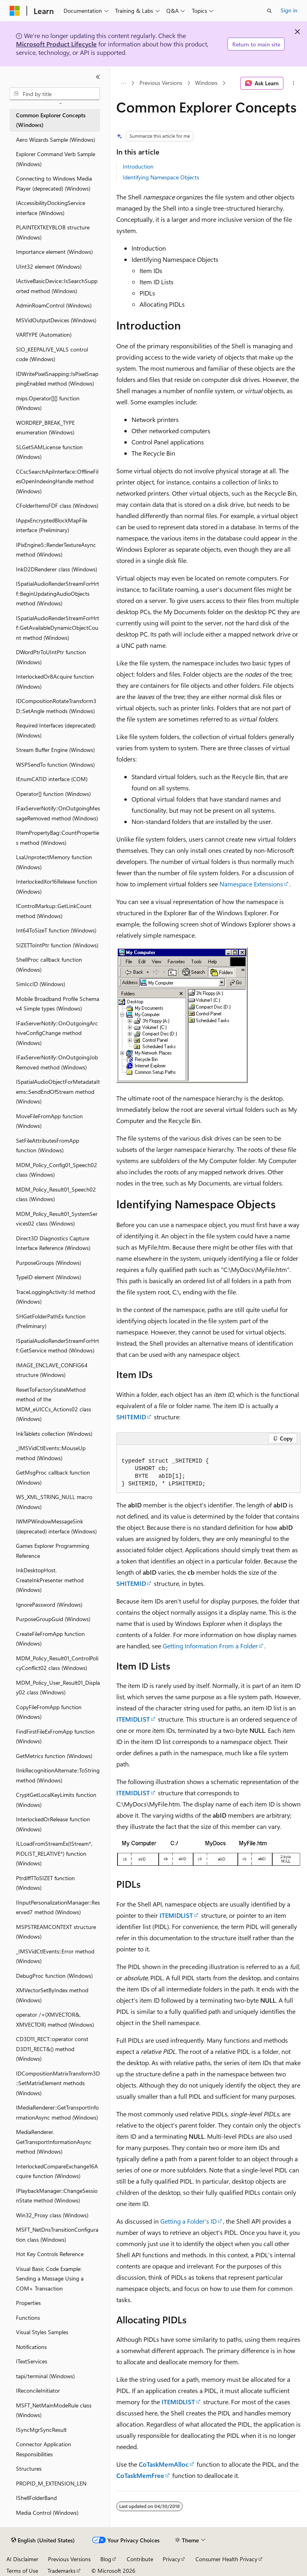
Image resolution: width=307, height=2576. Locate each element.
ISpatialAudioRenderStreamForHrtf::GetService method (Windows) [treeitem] (57, 1345)
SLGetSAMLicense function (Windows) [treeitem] (49, 452)
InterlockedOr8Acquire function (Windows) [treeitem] (55, 681)
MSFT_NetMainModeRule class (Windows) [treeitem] (54, 2410)
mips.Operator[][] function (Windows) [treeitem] (48, 403)
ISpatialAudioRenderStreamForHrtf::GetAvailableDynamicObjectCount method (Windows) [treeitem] (57, 627)
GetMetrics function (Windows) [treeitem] (54, 1756)
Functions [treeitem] (28, 2317)
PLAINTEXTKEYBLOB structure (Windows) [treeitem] (53, 232)
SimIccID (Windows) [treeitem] (40, 984)
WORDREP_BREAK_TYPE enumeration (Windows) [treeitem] (45, 427)
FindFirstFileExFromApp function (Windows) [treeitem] (55, 1736)
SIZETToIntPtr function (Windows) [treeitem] (57, 945)
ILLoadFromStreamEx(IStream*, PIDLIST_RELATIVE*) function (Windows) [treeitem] (54, 1853)
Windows (206, 83)
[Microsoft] (15, 11)
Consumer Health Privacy (226, 2559)
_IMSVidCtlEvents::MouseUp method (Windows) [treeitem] (51, 1453)
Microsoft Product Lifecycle (56, 44)
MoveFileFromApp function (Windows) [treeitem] (49, 1121)
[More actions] (294, 83)
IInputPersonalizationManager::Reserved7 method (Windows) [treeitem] (58, 1907)
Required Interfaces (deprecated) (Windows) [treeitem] (56, 730)
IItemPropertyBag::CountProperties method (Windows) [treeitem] (57, 837)
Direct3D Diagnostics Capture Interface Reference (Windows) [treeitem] (53, 1243)
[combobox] (55, 93)
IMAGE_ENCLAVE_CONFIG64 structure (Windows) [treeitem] (52, 1370)
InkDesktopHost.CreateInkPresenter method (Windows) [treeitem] (50, 1579)
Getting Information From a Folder (210, 1646)
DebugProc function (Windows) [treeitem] (54, 1975)
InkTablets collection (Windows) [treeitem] (54, 1433)
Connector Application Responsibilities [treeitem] (43, 2449)
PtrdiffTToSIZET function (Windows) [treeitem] (45, 1883)
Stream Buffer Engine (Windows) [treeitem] (55, 750)
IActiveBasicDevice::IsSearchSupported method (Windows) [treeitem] (57, 286)
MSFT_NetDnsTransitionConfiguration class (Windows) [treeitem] (57, 2234)
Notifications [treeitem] (31, 2347)
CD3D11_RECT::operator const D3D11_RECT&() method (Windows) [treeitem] (52, 2048)
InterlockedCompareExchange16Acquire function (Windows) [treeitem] (57, 2171)
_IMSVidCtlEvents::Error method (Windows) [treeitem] (55, 1956)
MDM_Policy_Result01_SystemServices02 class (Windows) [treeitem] (57, 1219)
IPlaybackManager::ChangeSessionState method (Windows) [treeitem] (57, 2195)
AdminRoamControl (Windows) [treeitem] (54, 305)
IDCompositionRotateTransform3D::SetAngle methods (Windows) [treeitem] (56, 706)
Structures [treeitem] (29, 2468)
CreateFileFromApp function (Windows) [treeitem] (50, 1639)
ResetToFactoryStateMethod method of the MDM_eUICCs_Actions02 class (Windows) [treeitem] (53, 1404)
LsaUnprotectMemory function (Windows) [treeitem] (54, 862)
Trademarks (62, 2570)
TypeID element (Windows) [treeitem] (48, 1277)
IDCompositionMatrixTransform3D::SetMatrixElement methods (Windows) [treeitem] (58, 2083)
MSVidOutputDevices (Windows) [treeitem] (56, 320)
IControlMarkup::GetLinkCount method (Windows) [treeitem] (54, 911)
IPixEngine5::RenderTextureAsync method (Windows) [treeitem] (56, 550)
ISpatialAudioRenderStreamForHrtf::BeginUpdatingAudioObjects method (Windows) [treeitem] (57, 593)
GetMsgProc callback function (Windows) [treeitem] (53, 1477)
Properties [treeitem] (28, 2303)
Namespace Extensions (251, 884)
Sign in (289, 10)
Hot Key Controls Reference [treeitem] (50, 2254)
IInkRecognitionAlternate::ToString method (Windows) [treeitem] (58, 1775)
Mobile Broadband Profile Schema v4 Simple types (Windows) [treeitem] (57, 1004)
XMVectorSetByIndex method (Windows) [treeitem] (52, 1995)
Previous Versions (161, 83)
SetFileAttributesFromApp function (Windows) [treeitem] (47, 1145)
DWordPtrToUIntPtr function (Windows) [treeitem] (51, 657)
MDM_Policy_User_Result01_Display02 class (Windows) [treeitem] (58, 1687)
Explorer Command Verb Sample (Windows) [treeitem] (55, 159)
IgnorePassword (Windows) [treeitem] (49, 1604)
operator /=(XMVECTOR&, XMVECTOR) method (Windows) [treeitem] (55, 2019)
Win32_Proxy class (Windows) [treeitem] (52, 2215)
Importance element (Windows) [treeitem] (54, 251)
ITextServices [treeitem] (31, 2361)
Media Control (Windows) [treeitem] (47, 2512)
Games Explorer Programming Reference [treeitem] (52, 1550)
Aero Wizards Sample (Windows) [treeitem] (55, 139)
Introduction (138, 166)
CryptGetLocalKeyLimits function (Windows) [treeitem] (56, 1799)
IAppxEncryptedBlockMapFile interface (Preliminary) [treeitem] (51, 525)
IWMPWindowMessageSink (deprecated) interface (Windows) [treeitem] (56, 1526)
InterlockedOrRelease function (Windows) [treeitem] (53, 1824)
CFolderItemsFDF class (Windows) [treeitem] (57, 505)
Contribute (140, 2559)
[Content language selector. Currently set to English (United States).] (43, 2540)
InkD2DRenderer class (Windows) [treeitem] (56, 569)
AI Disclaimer (22, 2559)
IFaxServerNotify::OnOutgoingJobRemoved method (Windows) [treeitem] (57, 1062)
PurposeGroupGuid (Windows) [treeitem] (53, 1619)
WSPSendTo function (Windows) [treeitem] (55, 764)
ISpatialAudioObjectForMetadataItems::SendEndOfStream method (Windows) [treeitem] (58, 1091)
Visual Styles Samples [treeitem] (42, 2332)
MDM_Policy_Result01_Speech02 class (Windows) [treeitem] (56, 1194)
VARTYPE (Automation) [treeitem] (44, 334)
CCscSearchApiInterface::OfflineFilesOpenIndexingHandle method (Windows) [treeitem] (57, 481)
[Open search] (269, 11)
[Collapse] (98, 77)
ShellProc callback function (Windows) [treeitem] (49, 964)
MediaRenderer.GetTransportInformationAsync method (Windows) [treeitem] (54, 2141)
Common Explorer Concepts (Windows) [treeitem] (51, 120)
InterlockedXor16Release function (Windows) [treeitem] (56, 886)
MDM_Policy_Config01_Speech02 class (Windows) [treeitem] (56, 1170)
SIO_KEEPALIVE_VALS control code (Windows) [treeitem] (52, 354)
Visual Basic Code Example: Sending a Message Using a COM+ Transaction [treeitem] (50, 2278)
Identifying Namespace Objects (161, 177)
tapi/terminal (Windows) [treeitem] (45, 2376)
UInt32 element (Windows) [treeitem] (49, 266)
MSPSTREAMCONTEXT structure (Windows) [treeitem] (56, 1932)
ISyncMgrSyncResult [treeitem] (41, 2429)
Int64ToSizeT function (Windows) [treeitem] (56, 930)
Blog (105, 2559)
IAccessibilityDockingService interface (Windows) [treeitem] (50, 208)
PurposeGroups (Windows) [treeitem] (48, 1262)
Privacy (171, 2559)
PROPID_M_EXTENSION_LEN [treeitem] (51, 2483)
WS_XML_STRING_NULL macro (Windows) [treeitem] (54, 1502)
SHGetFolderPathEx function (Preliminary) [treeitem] (51, 1321)
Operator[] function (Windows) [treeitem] (53, 794)
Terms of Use (22, 2570)
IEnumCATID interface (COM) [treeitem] (52, 779)
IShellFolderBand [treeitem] (36, 2498)
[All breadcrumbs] (123, 83)
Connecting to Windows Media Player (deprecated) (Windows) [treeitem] (54, 183)
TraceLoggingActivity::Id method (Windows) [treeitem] (55, 1297)
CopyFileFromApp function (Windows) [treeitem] (49, 1712)
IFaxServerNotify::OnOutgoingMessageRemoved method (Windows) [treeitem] (58, 813)
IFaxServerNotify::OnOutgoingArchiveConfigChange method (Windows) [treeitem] (57, 1033)
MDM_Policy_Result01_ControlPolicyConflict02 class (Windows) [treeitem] (57, 1663)
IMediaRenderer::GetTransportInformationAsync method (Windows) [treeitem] (57, 2112)
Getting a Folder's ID (188, 2221)
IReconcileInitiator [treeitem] (38, 2390)
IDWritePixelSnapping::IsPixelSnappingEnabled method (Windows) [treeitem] (57, 379)
